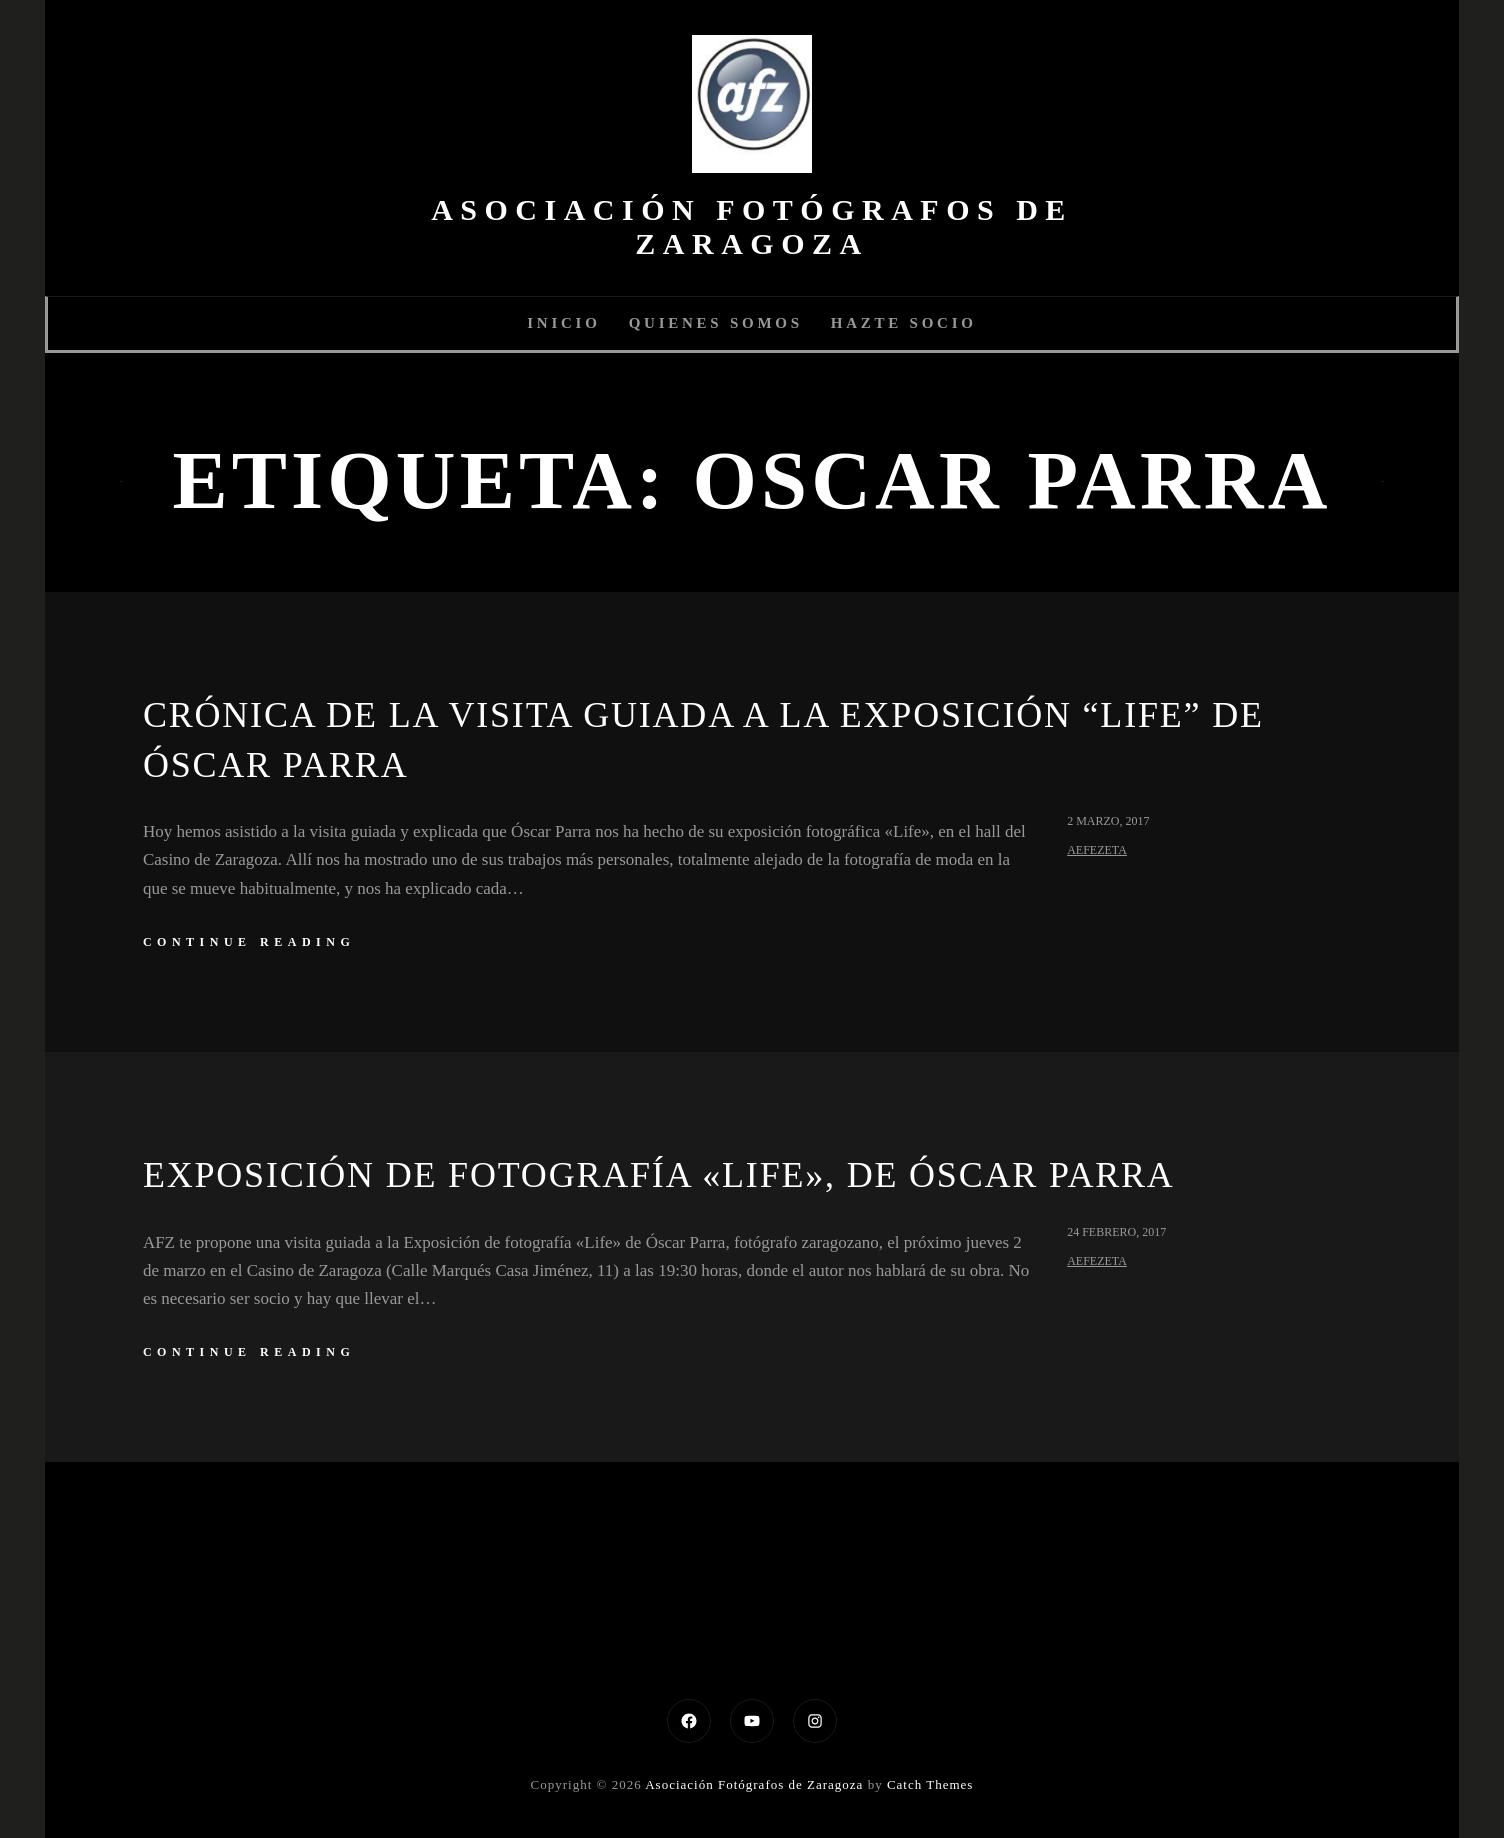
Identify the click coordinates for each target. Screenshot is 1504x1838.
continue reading (249, 942)
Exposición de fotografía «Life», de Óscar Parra (659, 1175)
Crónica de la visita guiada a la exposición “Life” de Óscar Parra (703, 740)
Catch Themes (930, 1784)
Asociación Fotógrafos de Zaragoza (752, 226)
